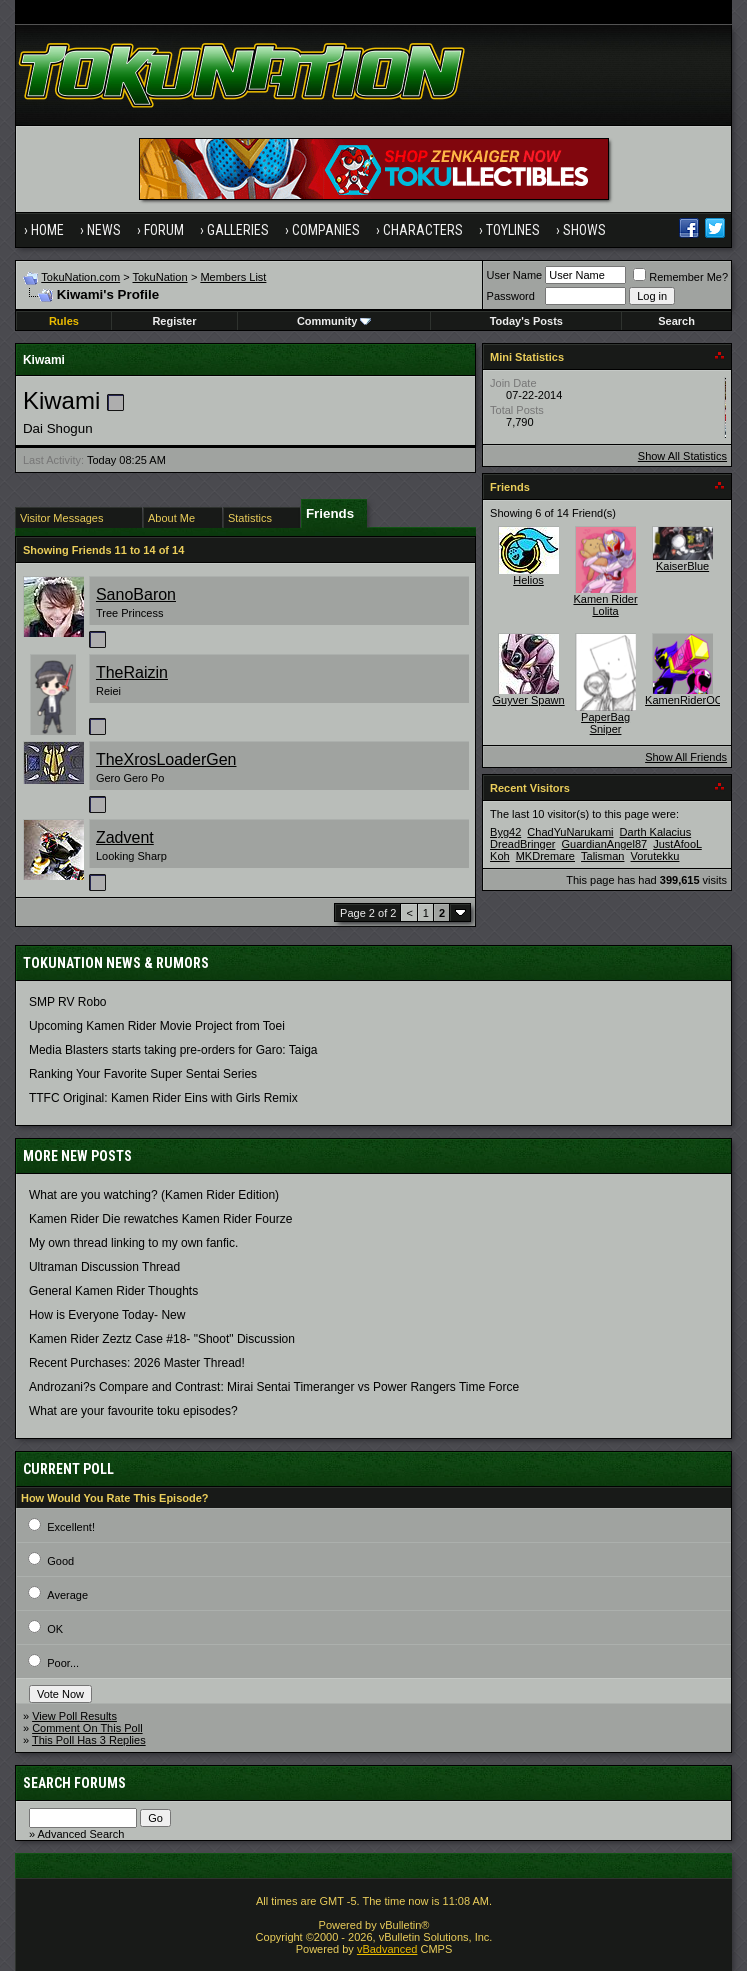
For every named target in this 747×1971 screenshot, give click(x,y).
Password (511, 296)
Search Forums (74, 1783)
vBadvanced (387, 1949)
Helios (528, 580)
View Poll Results (74, 1716)
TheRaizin (132, 672)
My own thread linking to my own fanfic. (133, 1243)
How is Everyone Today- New (107, 1315)
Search (676, 321)
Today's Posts (526, 321)
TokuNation (160, 277)
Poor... (63, 1663)
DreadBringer (522, 844)
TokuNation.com (80, 277)
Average (67, 1595)
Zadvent (125, 837)
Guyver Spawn (528, 700)
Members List (233, 277)
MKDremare (545, 856)
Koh (500, 856)
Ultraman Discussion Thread (104, 1267)
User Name (515, 275)
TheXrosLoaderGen (166, 759)
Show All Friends (686, 757)
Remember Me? (680, 277)
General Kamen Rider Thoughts (113, 1291)
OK (55, 1629)
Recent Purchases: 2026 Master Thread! (137, 1363)
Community (334, 321)
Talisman (602, 856)
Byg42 (505, 832)
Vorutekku (655, 856)
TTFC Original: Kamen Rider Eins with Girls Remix (163, 1098)
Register (174, 321)
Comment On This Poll (87, 1728)
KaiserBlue (682, 566)
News (104, 230)
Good (60, 1561)
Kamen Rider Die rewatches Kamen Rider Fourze (160, 1219)
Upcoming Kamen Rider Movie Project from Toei (157, 1026)
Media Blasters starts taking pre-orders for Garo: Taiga (173, 1050)
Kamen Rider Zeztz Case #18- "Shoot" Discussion (162, 1339)
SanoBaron (136, 594)
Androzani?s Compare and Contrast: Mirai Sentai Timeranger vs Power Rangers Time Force (274, 1387)
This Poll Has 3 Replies (89, 1740)
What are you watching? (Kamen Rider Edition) (154, 1195)
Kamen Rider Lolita (605, 605)
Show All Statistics (682, 456)
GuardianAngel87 (605, 844)
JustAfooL (677, 844)
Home (47, 230)
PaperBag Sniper (605, 723)
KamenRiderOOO (688, 700)
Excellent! (71, 1527)
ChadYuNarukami (570, 832)
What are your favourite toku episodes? (133, 1411)
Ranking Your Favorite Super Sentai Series (143, 1074)
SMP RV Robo (68, 1002)
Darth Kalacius (656, 832)
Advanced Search (81, 1834)
